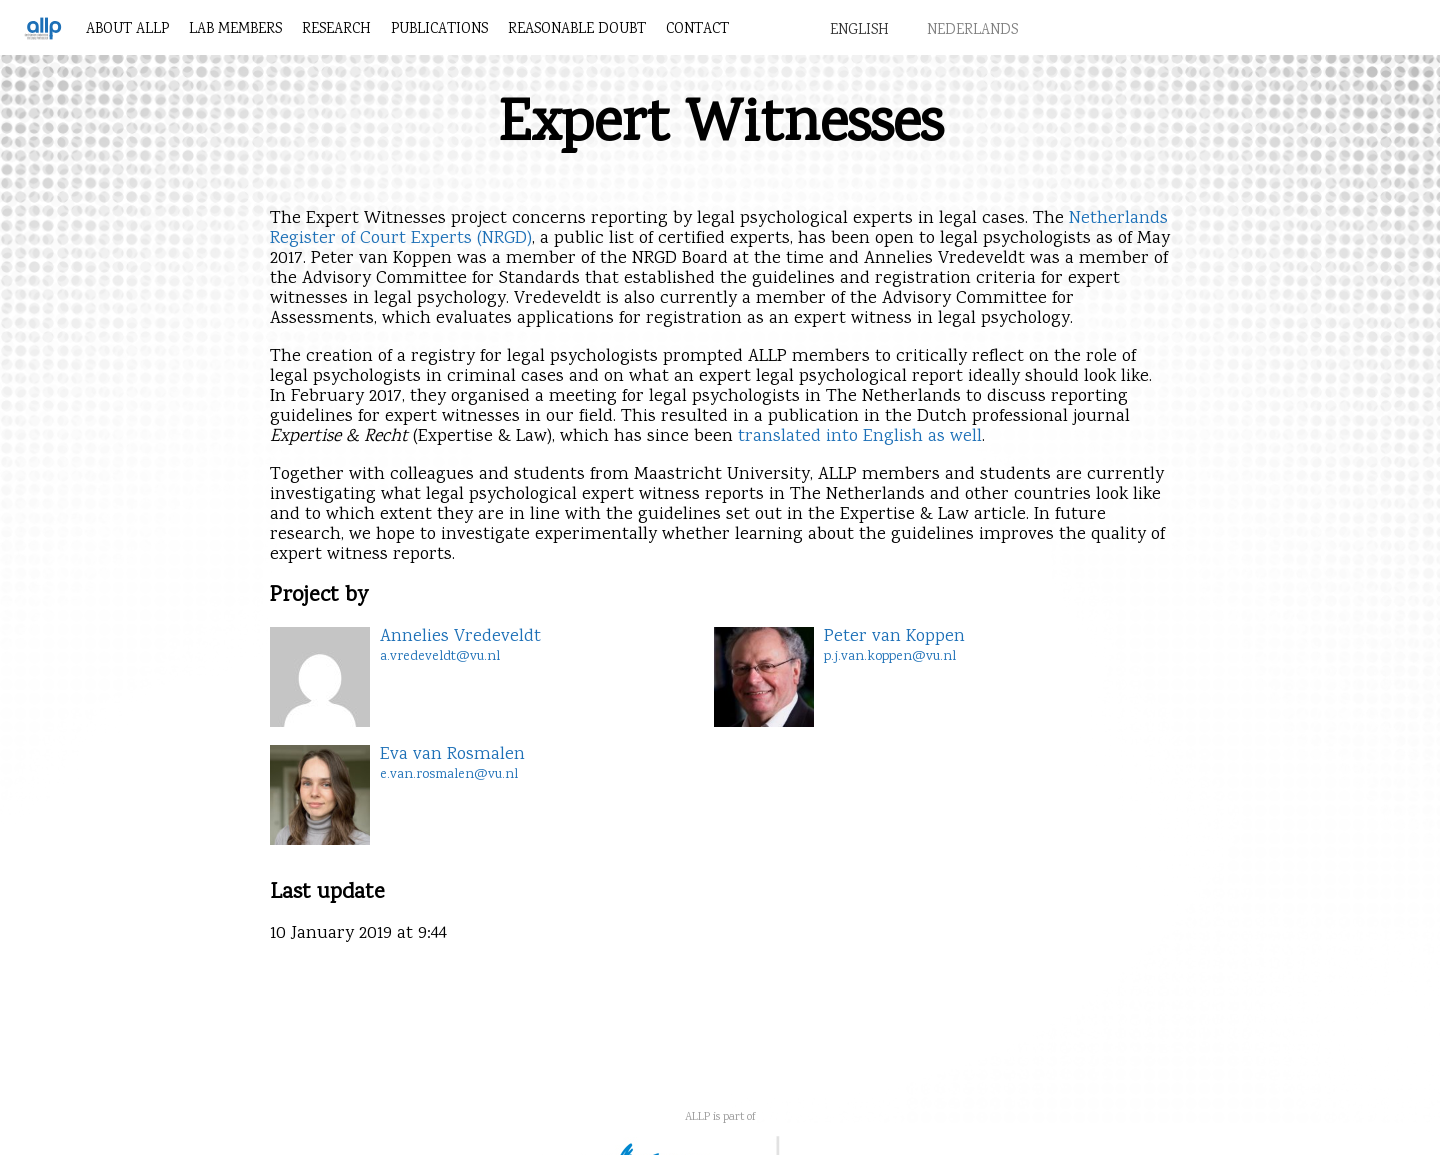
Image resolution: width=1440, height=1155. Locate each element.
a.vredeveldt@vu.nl (440, 657)
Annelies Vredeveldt (460, 637)
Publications (439, 30)
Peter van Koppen (894, 637)
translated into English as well (860, 437)
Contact (697, 30)
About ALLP (127, 30)
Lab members (235, 30)
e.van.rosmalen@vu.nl (449, 775)
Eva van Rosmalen (452, 755)
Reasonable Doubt (577, 30)
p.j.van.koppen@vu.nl (890, 657)
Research (336, 30)
